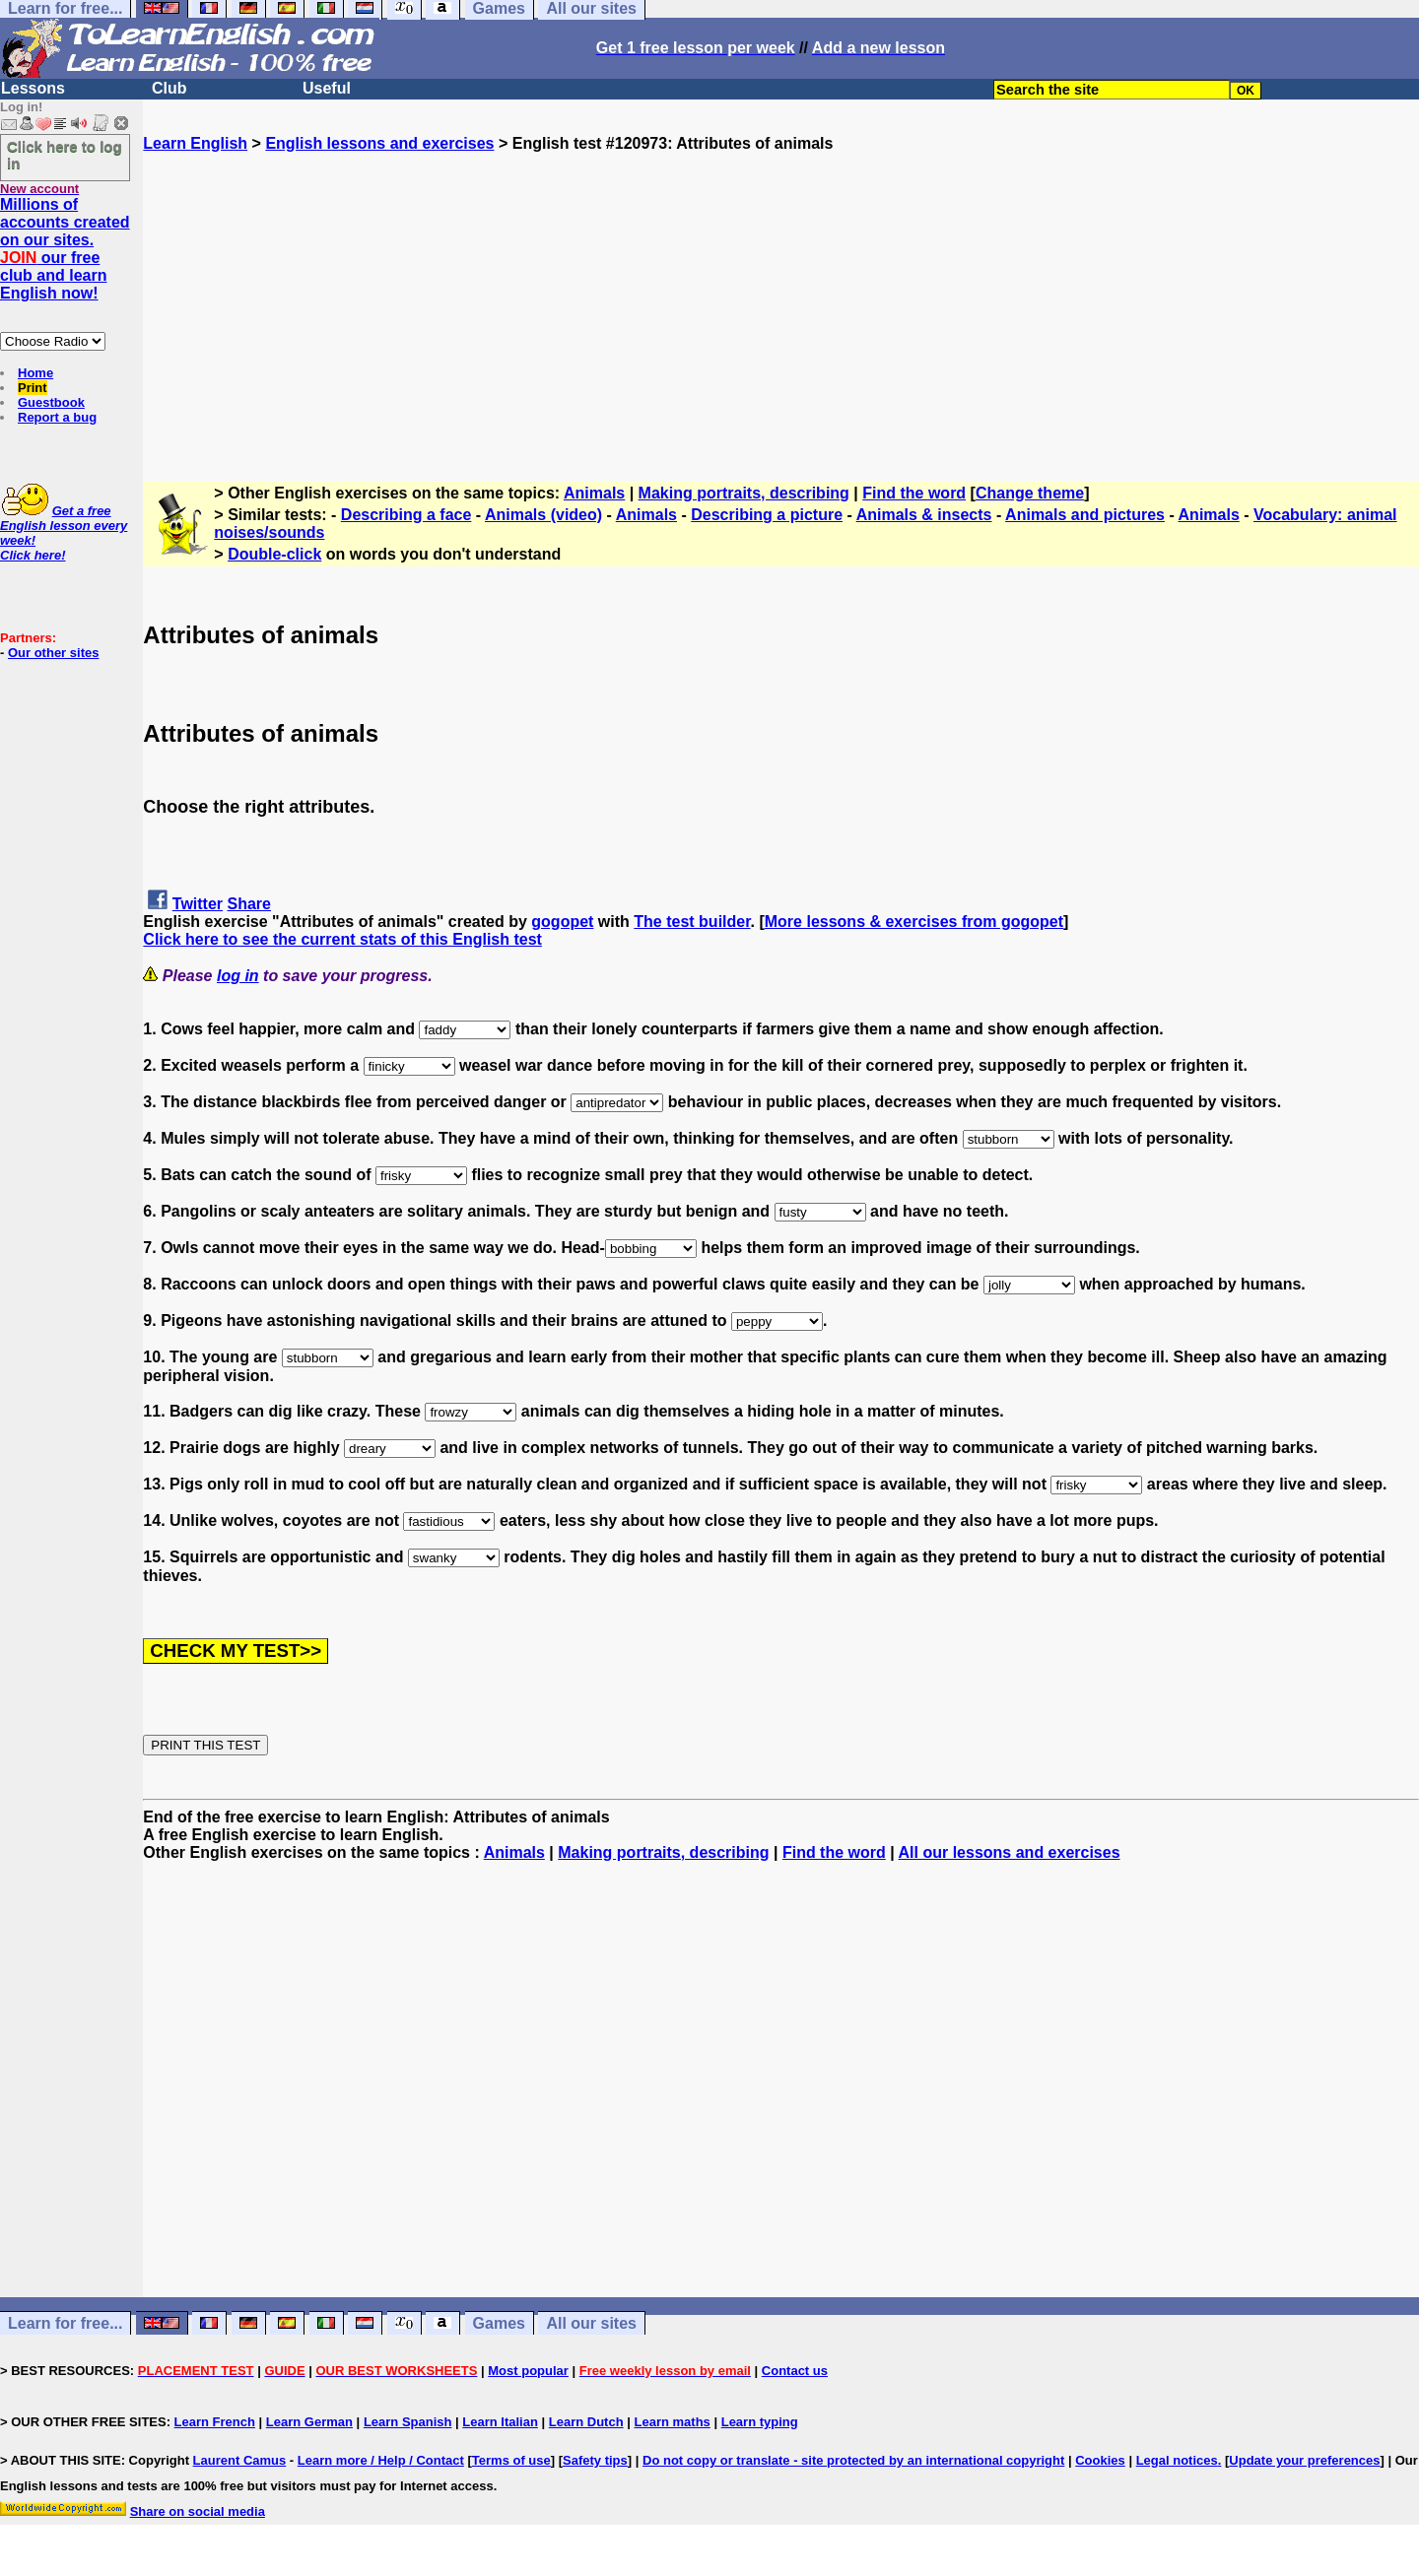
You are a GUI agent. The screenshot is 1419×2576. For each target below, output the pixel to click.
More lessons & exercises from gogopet (914, 921)
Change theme (1030, 493)
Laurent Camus (240, 2460)
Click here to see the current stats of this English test (342, 939)
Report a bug (57, 417)
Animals (594, 493)
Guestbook (51, 402)
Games (499, 2323)
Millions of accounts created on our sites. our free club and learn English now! (65, 248)
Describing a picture (767, 514)
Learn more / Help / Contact (381, 2460)
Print (32, 387)
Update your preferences (1304, 2460)
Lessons (33, 88)
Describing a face (406, 514)
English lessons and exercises (379, 143)
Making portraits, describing (744, 493)
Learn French (214, 2421)
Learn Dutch (586, 2421)
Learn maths (672, 2421)
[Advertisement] (781, 291)
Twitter (197, 903)
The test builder (692, 921)
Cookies (1100, 2460)
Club (169, 88)
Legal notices (1177, 2460)
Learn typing (759, 2421)
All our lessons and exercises (1009, 1852)
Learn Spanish (408, 2421)
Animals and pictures (1085, 514)
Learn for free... (65, 2323)
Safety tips (595, 2460)
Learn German (309, 2421)
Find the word (914, 493)
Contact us (795, 2370)
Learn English (195, 143)
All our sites (591, 2323)
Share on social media (197, 2511)
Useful (327, 88)
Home (35, 372)
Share (249, 903)
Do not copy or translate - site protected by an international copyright (853, 2460)
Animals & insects (924, 514)
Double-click (274, 554)
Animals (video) (543, 514)
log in (238, 975)
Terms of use (511, 2460)
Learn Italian (500, 2421)
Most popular (528, 2370)
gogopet (562, 921)
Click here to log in (64, 154)
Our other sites (53, 652)
